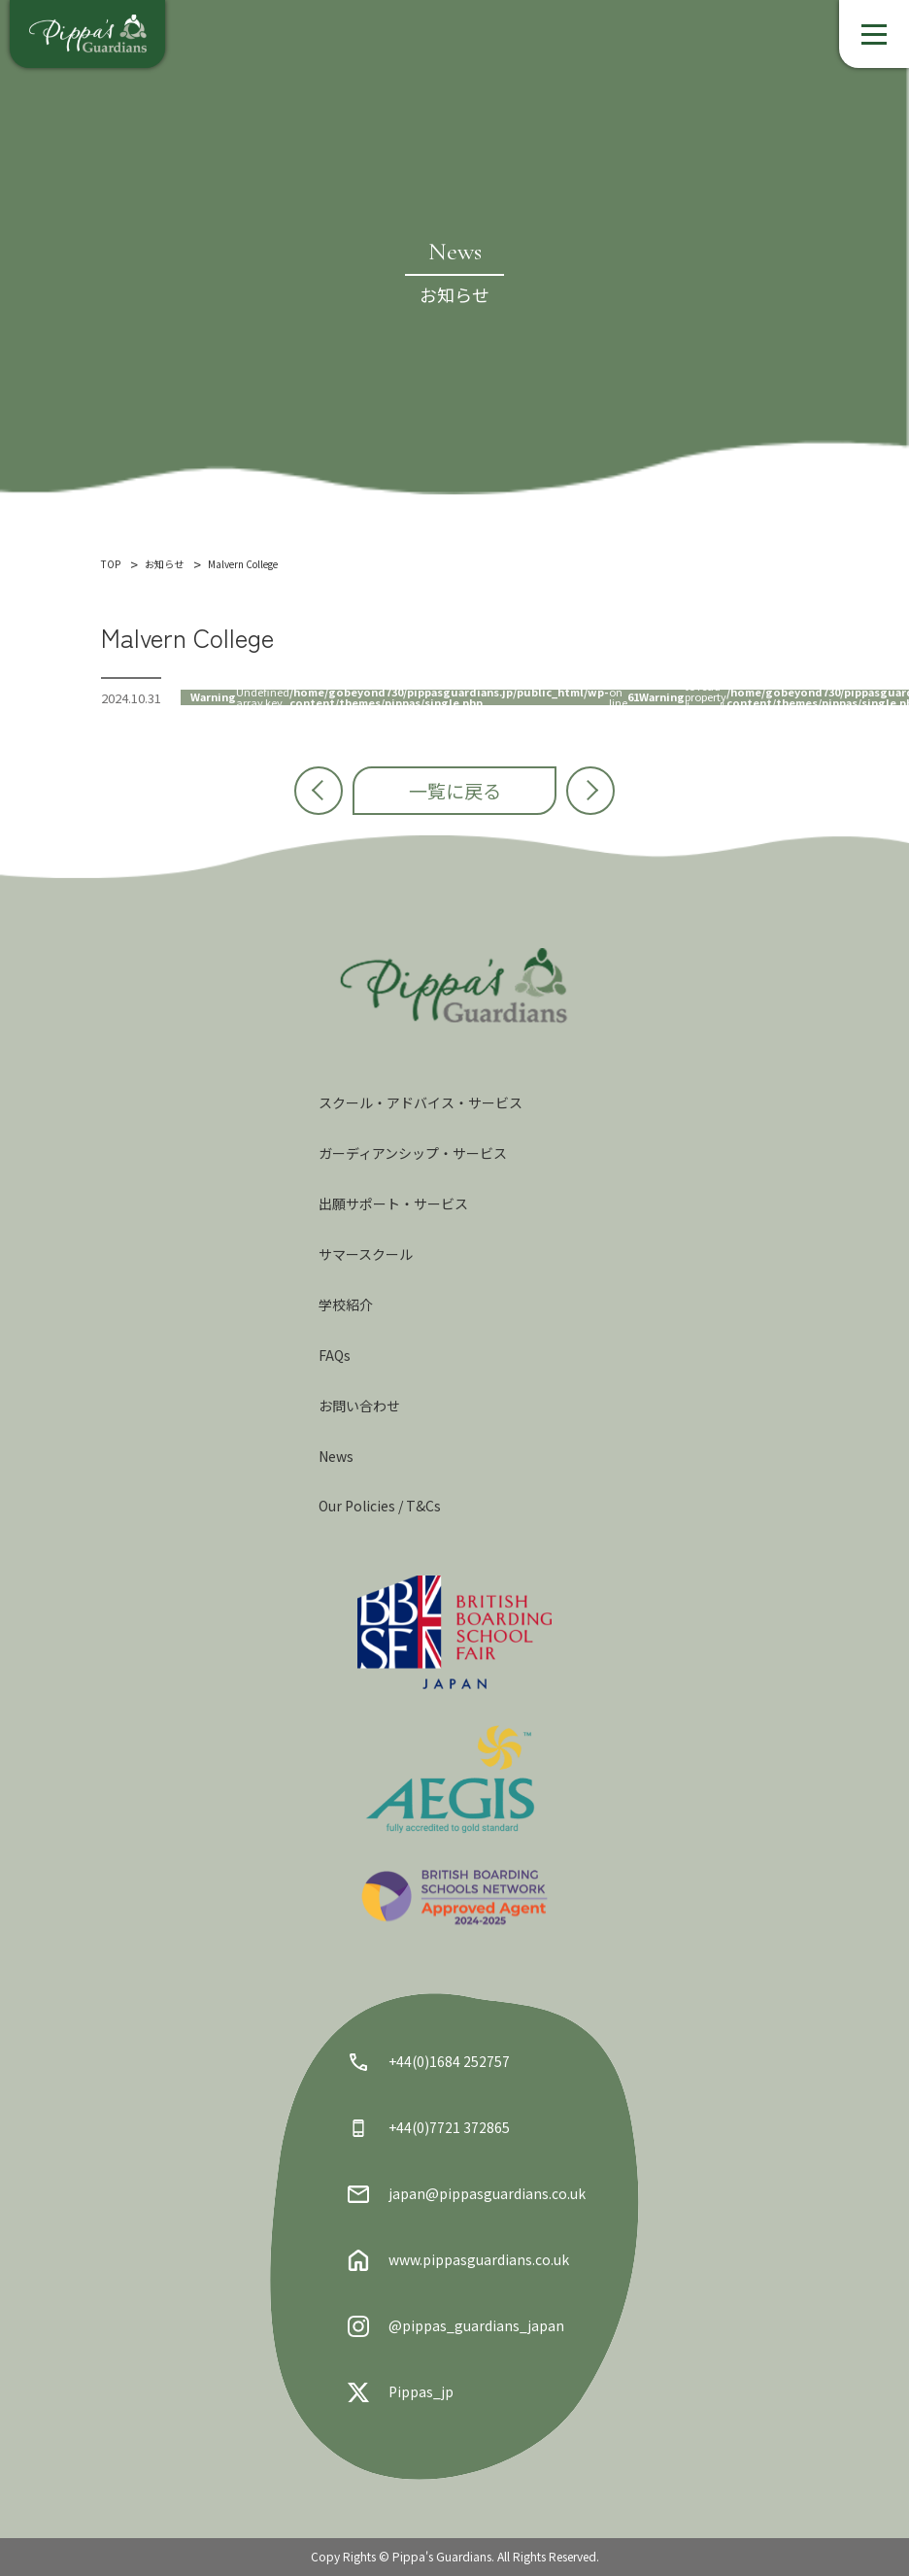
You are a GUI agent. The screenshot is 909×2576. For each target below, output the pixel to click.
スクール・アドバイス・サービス (420, 1102)
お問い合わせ (359, 1405)
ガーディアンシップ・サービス (413, 1153)
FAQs (335, 1355)
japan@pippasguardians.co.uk (467, 2194)
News (336, 1456)
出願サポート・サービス (393, 1203)
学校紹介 (346, 1304)
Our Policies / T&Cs (380, 1505)
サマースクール (366, 1254)
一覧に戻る (455, 790)
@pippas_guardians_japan (456, 2326)
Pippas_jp (401, 2392)
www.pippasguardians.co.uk (458, 2260)
